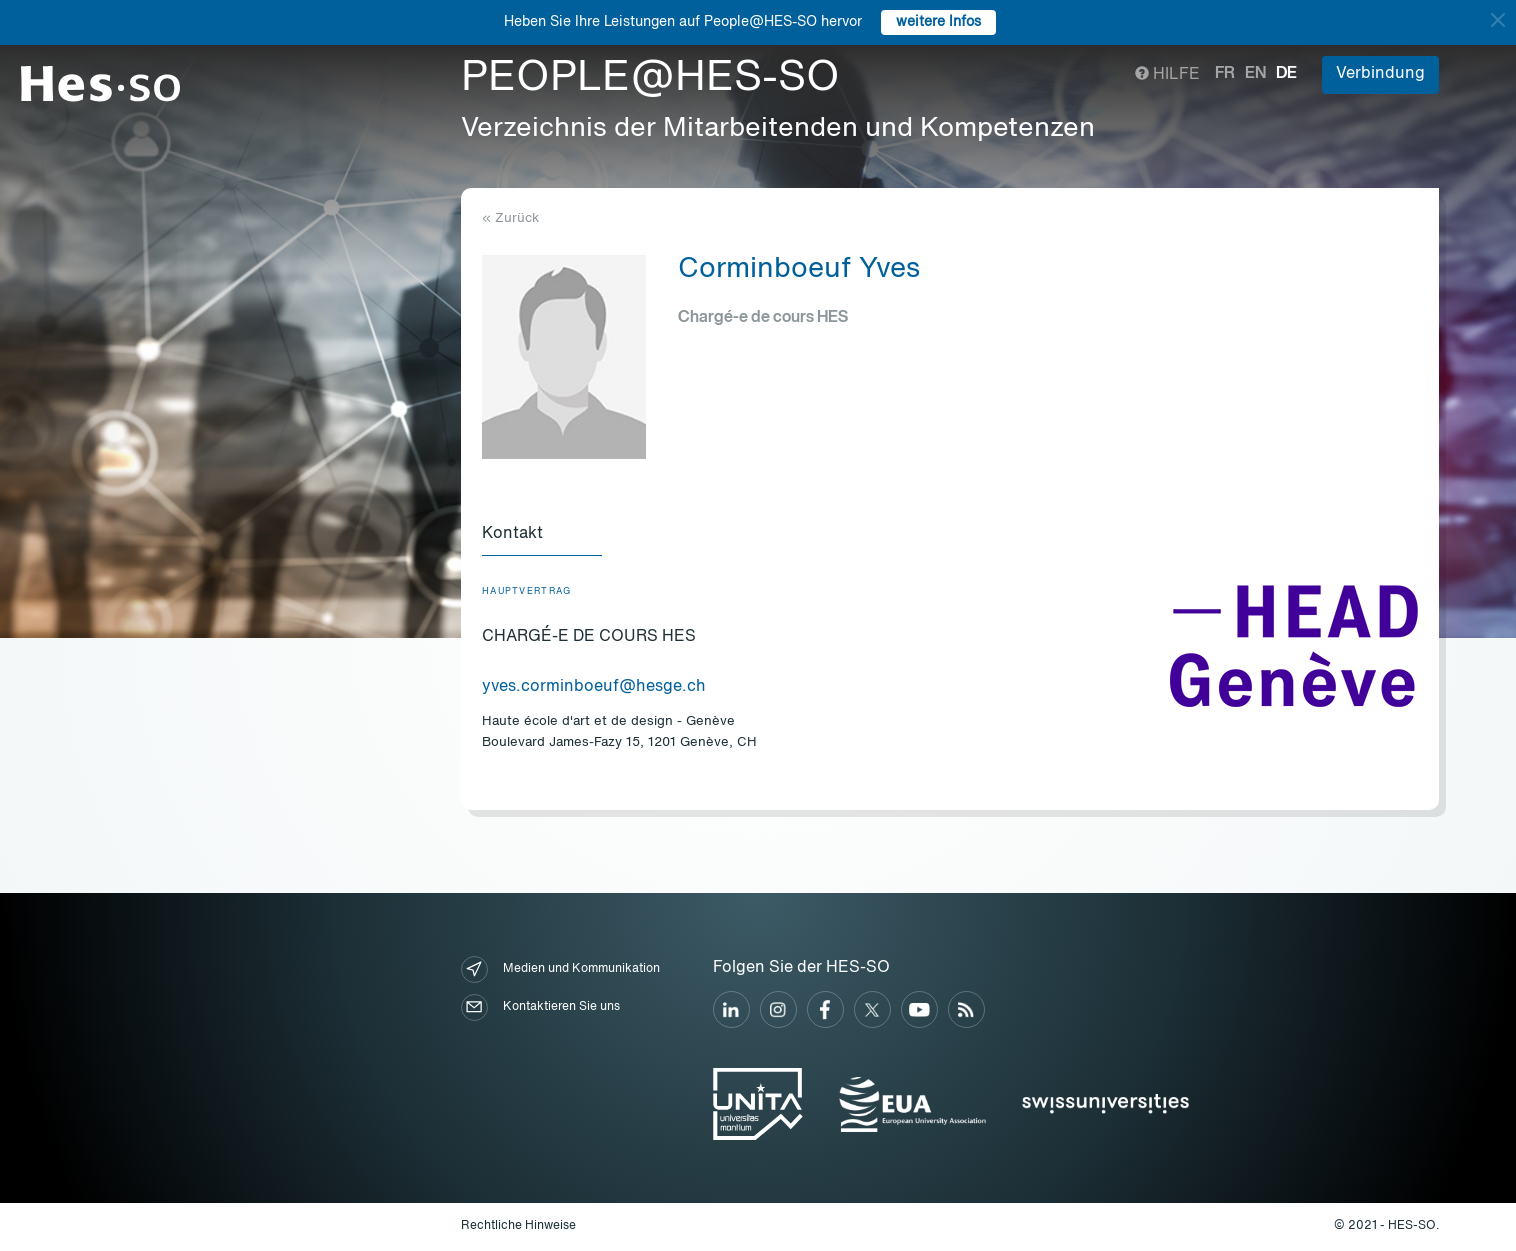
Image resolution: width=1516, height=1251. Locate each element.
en (1255, 74)
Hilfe (1167, 75)
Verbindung (1380, 74)
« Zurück (510, 218)
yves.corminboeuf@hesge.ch (594, 687)
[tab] (542, 535)
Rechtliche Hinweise (518, 1226)
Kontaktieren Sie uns (540, 1007)
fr (1225, 74)
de (1286, 74)
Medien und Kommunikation (560, 969)
